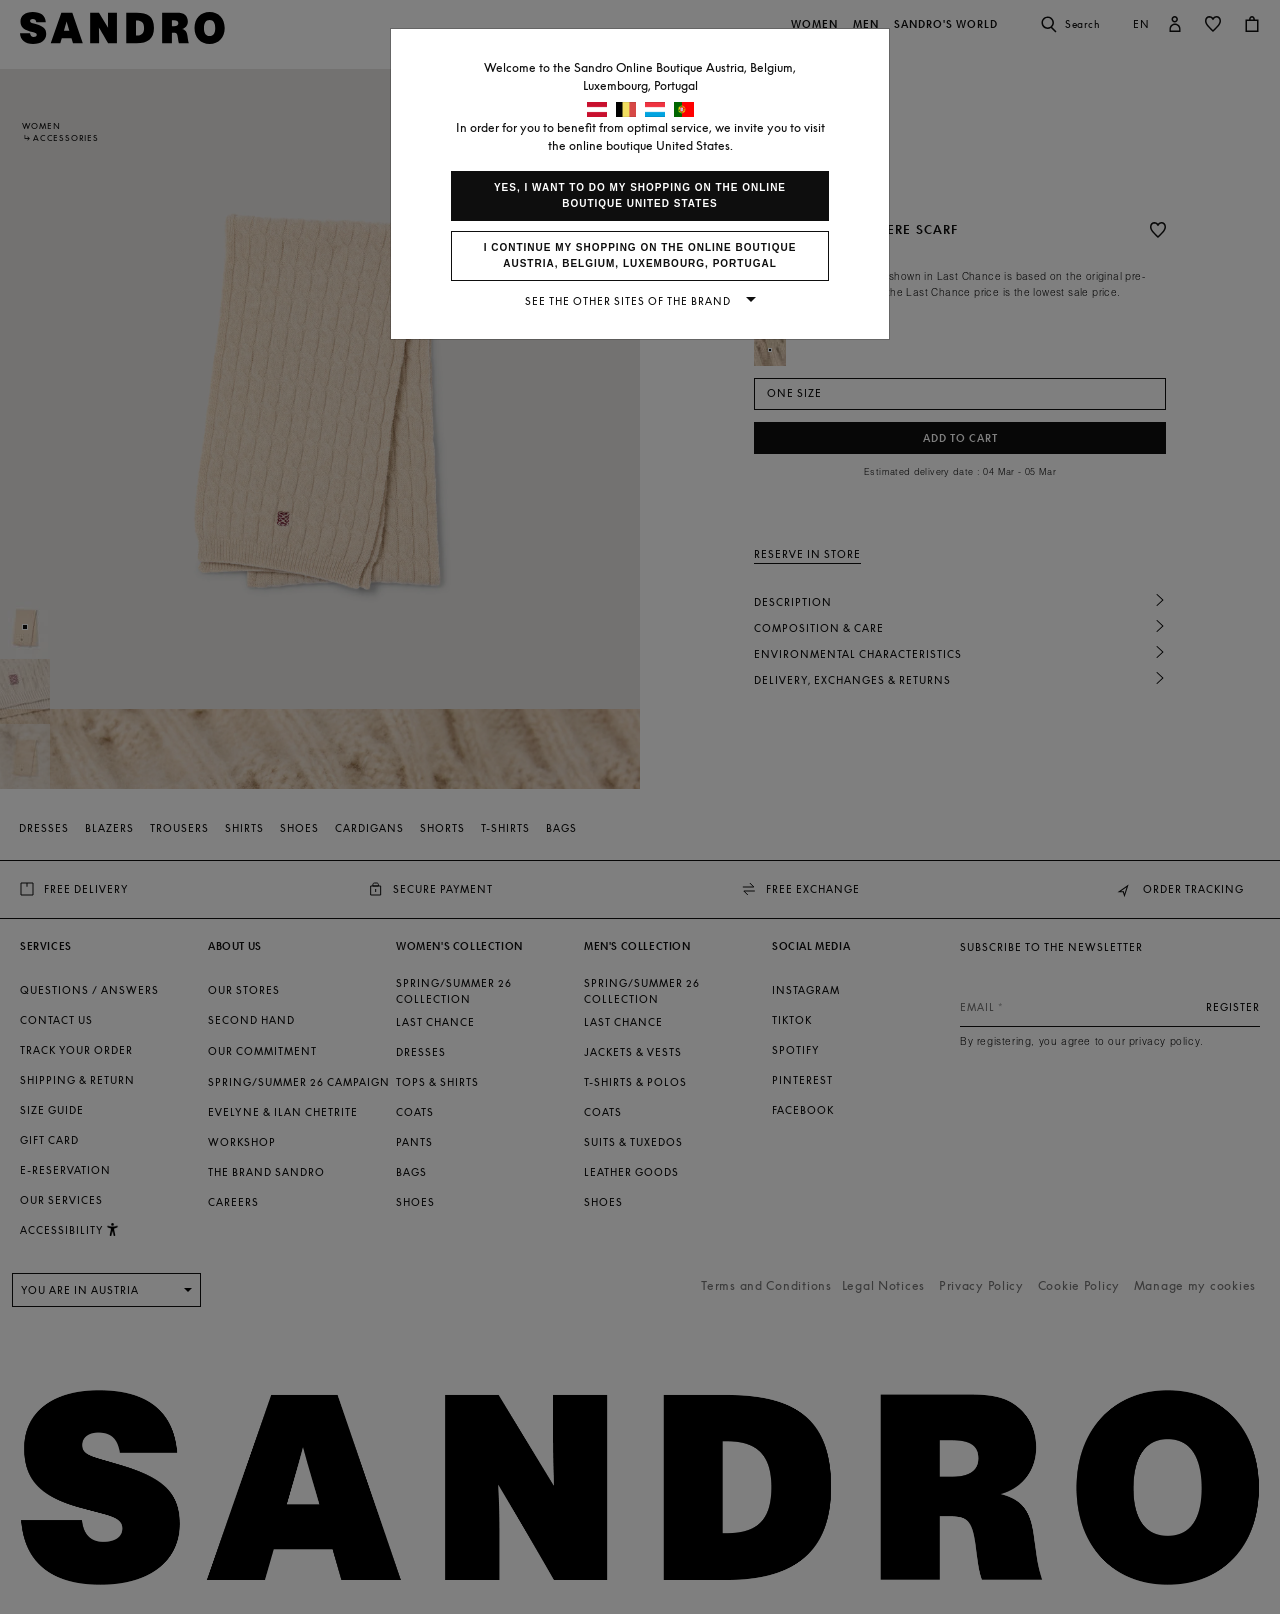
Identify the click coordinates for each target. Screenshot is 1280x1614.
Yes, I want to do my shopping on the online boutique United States (640, 195)
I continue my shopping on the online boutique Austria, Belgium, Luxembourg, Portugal (640, 255)
